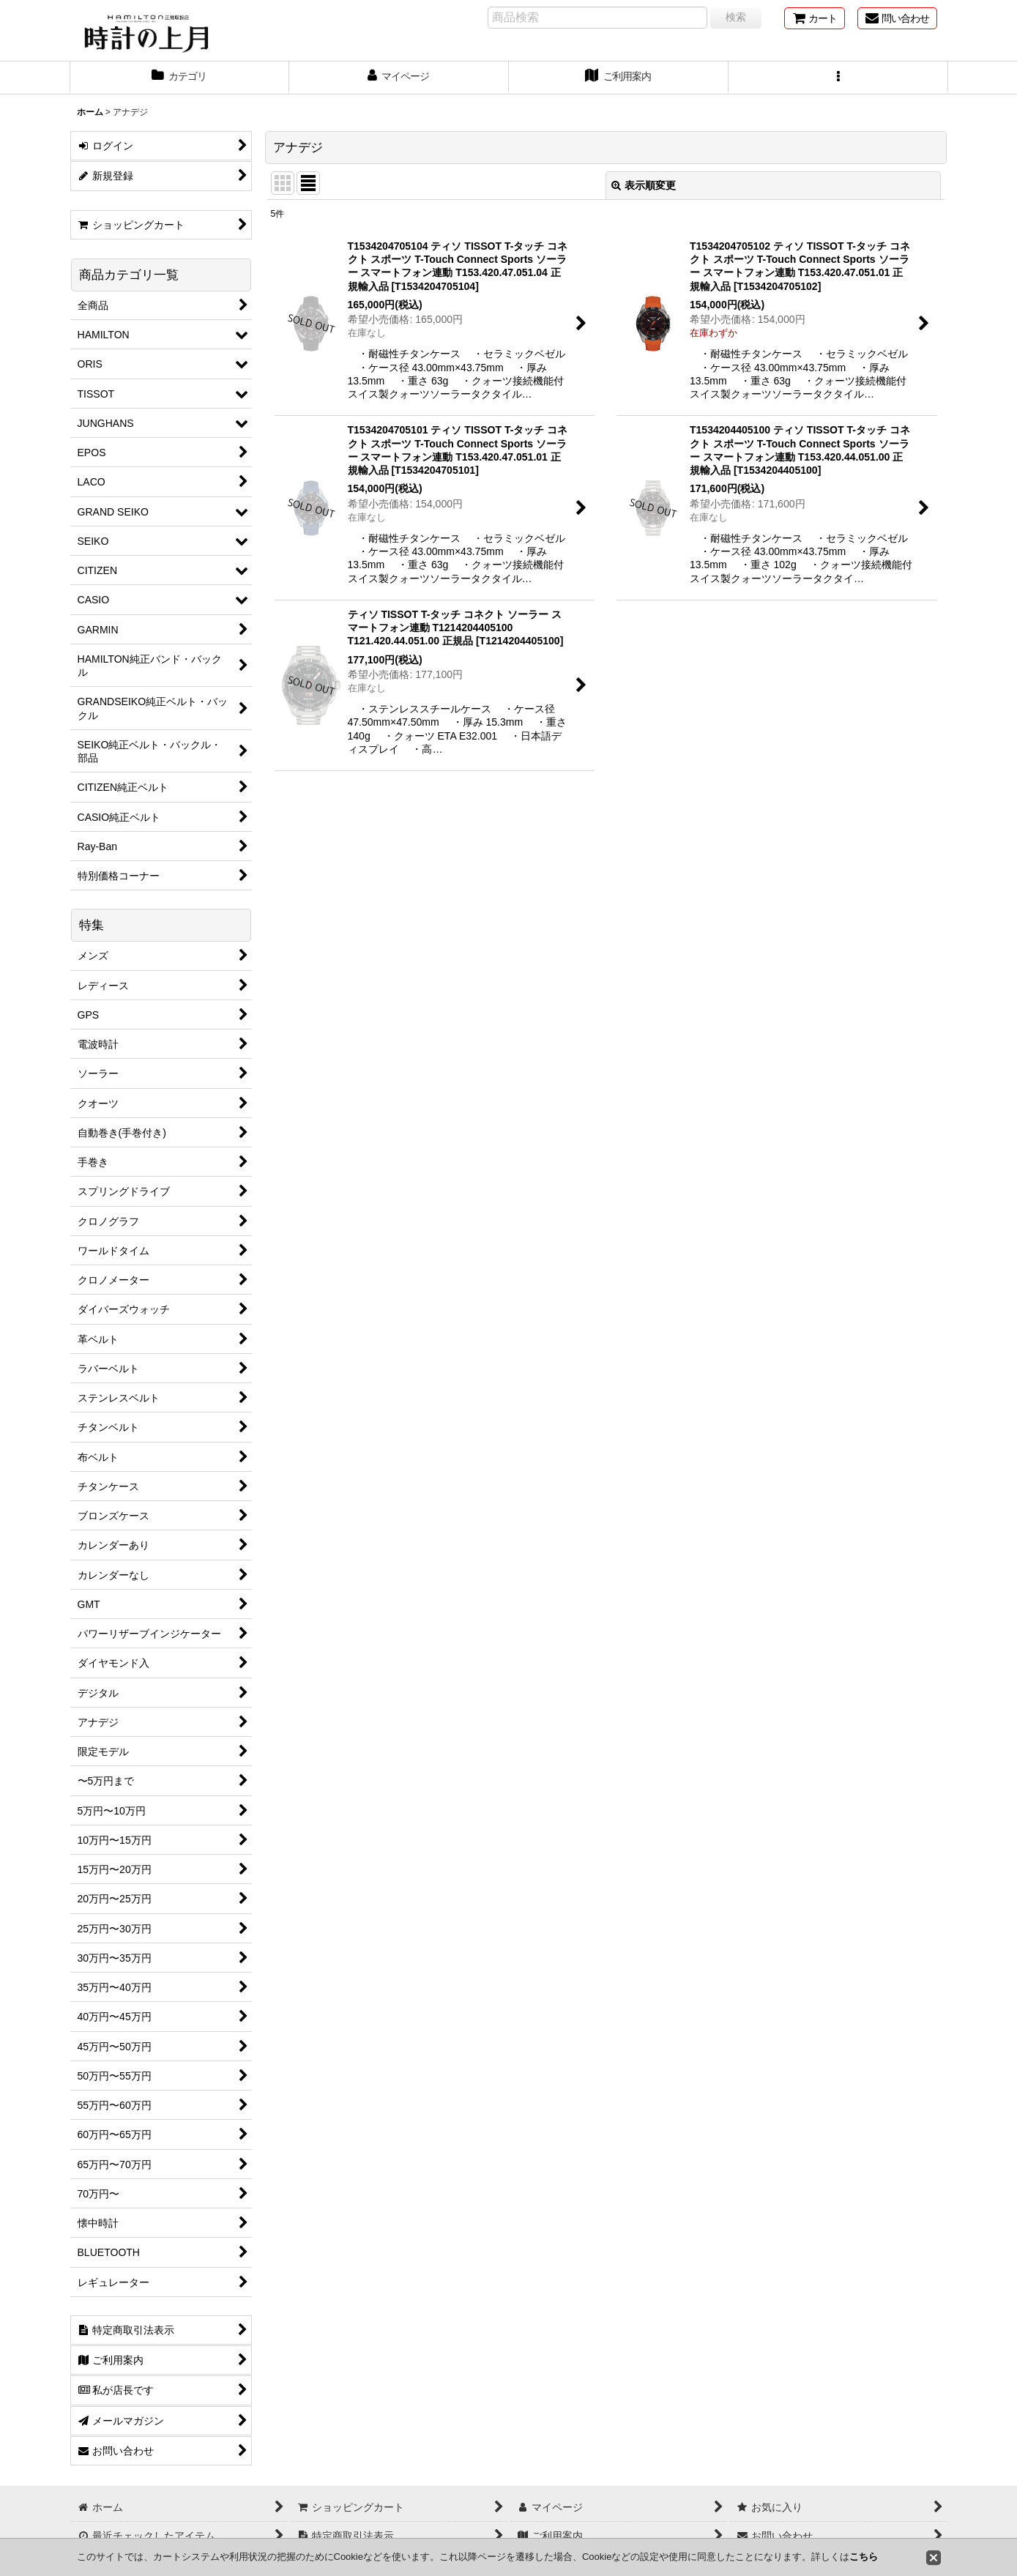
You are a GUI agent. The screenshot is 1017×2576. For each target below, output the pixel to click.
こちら (863, 2556)
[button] (838, 78)
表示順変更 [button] (643, 185)
